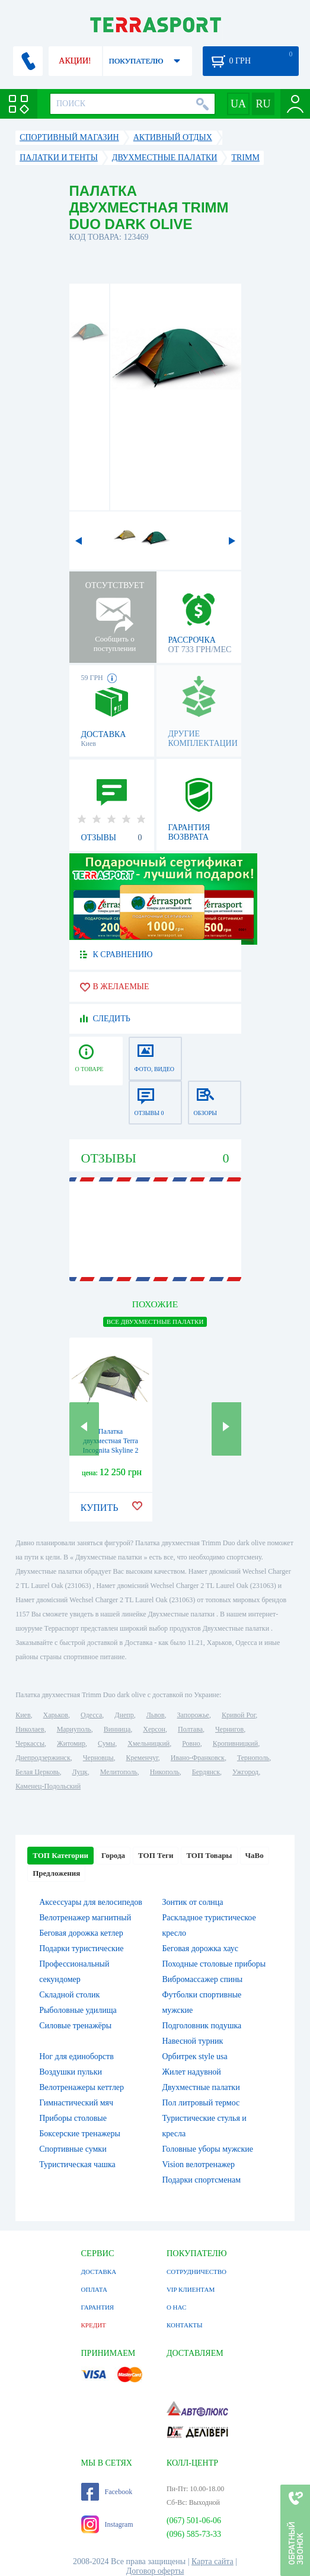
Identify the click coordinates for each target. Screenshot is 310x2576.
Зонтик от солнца (192, 1902)
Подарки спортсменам (201, 2179)
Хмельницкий (148, 1743)
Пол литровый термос (201, 2102)
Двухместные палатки (201, 2087)
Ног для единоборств (76, 2056)
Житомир (71, 1743)
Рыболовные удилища (78, 2010)
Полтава (190, 1729)
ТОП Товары (209, 1855)
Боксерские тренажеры (79, 2133)
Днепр (123, 1715)
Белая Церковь (37, 1772)
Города (113, 1855)
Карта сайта (212, 2561)
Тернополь (253, 1758)
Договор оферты (155, 2571)
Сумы (106, 1743)
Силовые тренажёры (75, 2025)
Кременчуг (142, 1758)
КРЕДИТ (93, 2325)
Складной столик (69, 1994)
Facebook (107, 2492)
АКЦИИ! (75, 60)
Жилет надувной (191, 2071)
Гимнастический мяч (76, 2102)
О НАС (176, 2307)
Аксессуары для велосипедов (90, 1902)
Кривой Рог (238, 1715)
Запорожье (193, 1715)
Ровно (191, 1743)
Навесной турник (192, 2041)
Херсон (154, 1729)
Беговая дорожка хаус (200, 1948)
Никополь (165, 1772)
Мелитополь (119, 1772)
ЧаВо (254, 1855)
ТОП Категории (60, 1855)
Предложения (56, 1873)
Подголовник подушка (202, 2025)
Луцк (80, 1772)
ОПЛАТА (94, 2289)
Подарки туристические (81, 1948)
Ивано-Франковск (198, 1758)
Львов (155, 1715)
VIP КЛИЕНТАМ (191, 2289)
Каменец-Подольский (48, 1786)
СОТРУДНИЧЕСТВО (196, 2271)
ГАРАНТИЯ (97, 2307)
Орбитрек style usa (195, 2056)
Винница (117, 1729)
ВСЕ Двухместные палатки (155, 1321)
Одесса (91, 1715)
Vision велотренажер (198, 2164)
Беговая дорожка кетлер (81, 1933)
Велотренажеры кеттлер (81, 2087)
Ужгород (245, 1772)
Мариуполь (74, 1729)
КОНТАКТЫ (185, 2325)
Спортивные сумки (72, 2149)
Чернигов (229, 1729)
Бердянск (206, 1772)
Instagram (107, 2524)
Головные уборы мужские (208, 2149)
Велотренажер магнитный (85, 1917)
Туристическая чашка (77, 2164)
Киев (22, 1715)
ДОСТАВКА (99, 2271)
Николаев (29, 1729)
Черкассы (29, 1743)
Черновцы (98, 1758)
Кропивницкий (235, 1743)
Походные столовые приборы (214, 1963)
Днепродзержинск (43, 1758)
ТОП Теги (155, 1855)
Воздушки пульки (70, 2071)
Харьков (55, 1715)
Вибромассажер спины (202, 1979)
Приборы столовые (73, 2118)
